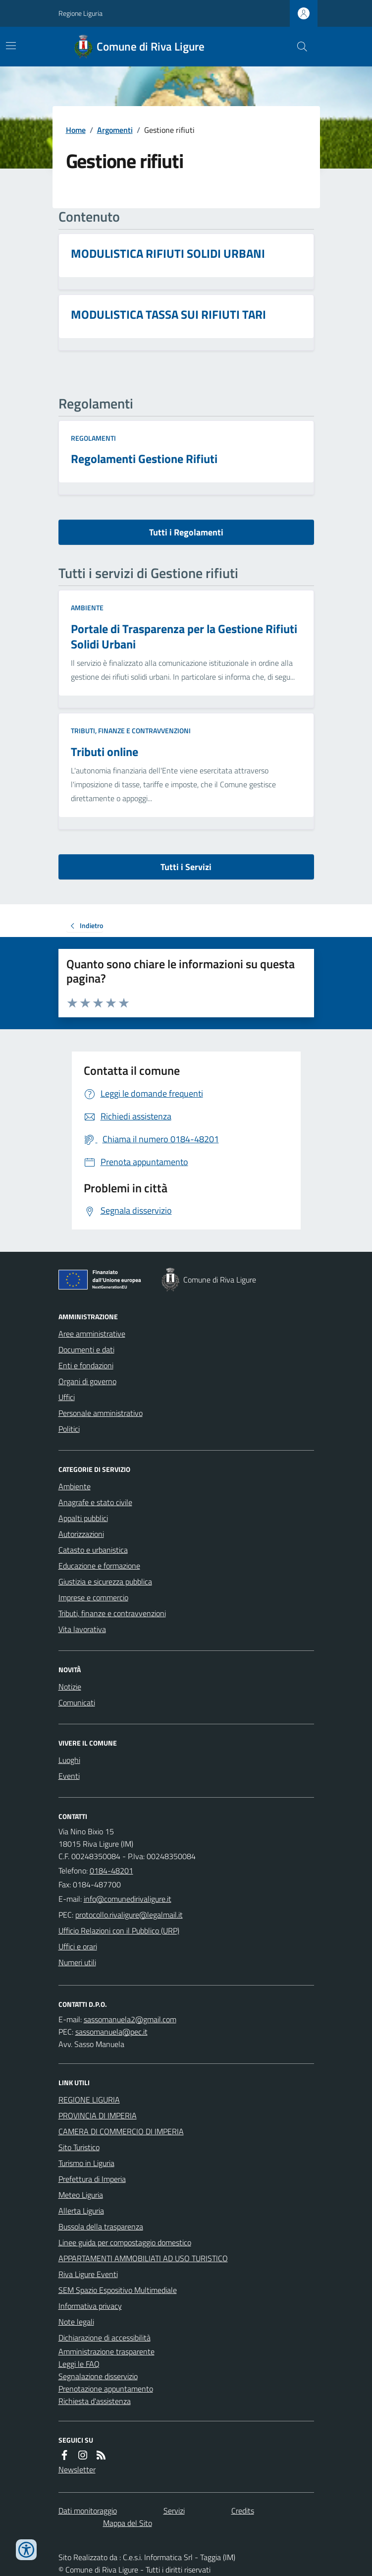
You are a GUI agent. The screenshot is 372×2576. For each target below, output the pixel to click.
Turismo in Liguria (86, 2163)
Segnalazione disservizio (98, 2376)
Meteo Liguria (80, 2195)
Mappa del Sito (127, 2523)
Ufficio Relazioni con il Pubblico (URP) (118, 1930)
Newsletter (77, 2469)
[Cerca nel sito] (298, 47)
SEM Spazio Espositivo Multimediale (117, 2290)
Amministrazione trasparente (106, 2351)
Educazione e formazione (99, 1566)
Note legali (76, 2322)
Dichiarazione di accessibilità (104, 2337)
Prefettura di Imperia (92, 2179)
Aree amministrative (91, 1334)
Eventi (69, 1776)
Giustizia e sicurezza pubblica (105, 1581)
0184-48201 (111, 1870)
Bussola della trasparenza (100, 2226)
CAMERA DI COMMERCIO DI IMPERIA (121, 2131)
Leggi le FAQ (79, 2364)
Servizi (174, 2511)
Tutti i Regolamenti (186, 532)
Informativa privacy (90, 2306)
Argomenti (115, 130)
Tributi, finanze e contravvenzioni (131, 730)
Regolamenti (93, 438)
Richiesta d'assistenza (94, 2401)
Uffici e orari (77, 1946)
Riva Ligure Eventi (88, 2274)
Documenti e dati (86, 1349)
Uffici (66, 1397)
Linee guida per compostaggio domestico (124, 2242)
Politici (69, 1429)
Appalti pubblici (83, 1518)
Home (76, 130)
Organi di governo (87, 1381)
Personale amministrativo (100, 1413)
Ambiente (87, 607)
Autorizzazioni (81, 1534)
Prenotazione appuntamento (105, 2389)
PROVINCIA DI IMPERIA (97, 2115)
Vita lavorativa (82, 1629)
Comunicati (76, 1702)
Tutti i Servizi (186, 867)
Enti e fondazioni (85, 1365)
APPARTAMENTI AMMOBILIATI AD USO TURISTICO (143, 2258)
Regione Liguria (80, 13)
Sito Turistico (79, 2147)
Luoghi (69, 1760)
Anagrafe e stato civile (95, 1502)
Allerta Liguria (81, 2211)
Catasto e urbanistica (93, 1550)
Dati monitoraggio (87, 2511)
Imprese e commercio (93, 1597)
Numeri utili (77, 1962)
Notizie (69, 1687)
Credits (242, 2511)
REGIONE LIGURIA (89, 2100)
